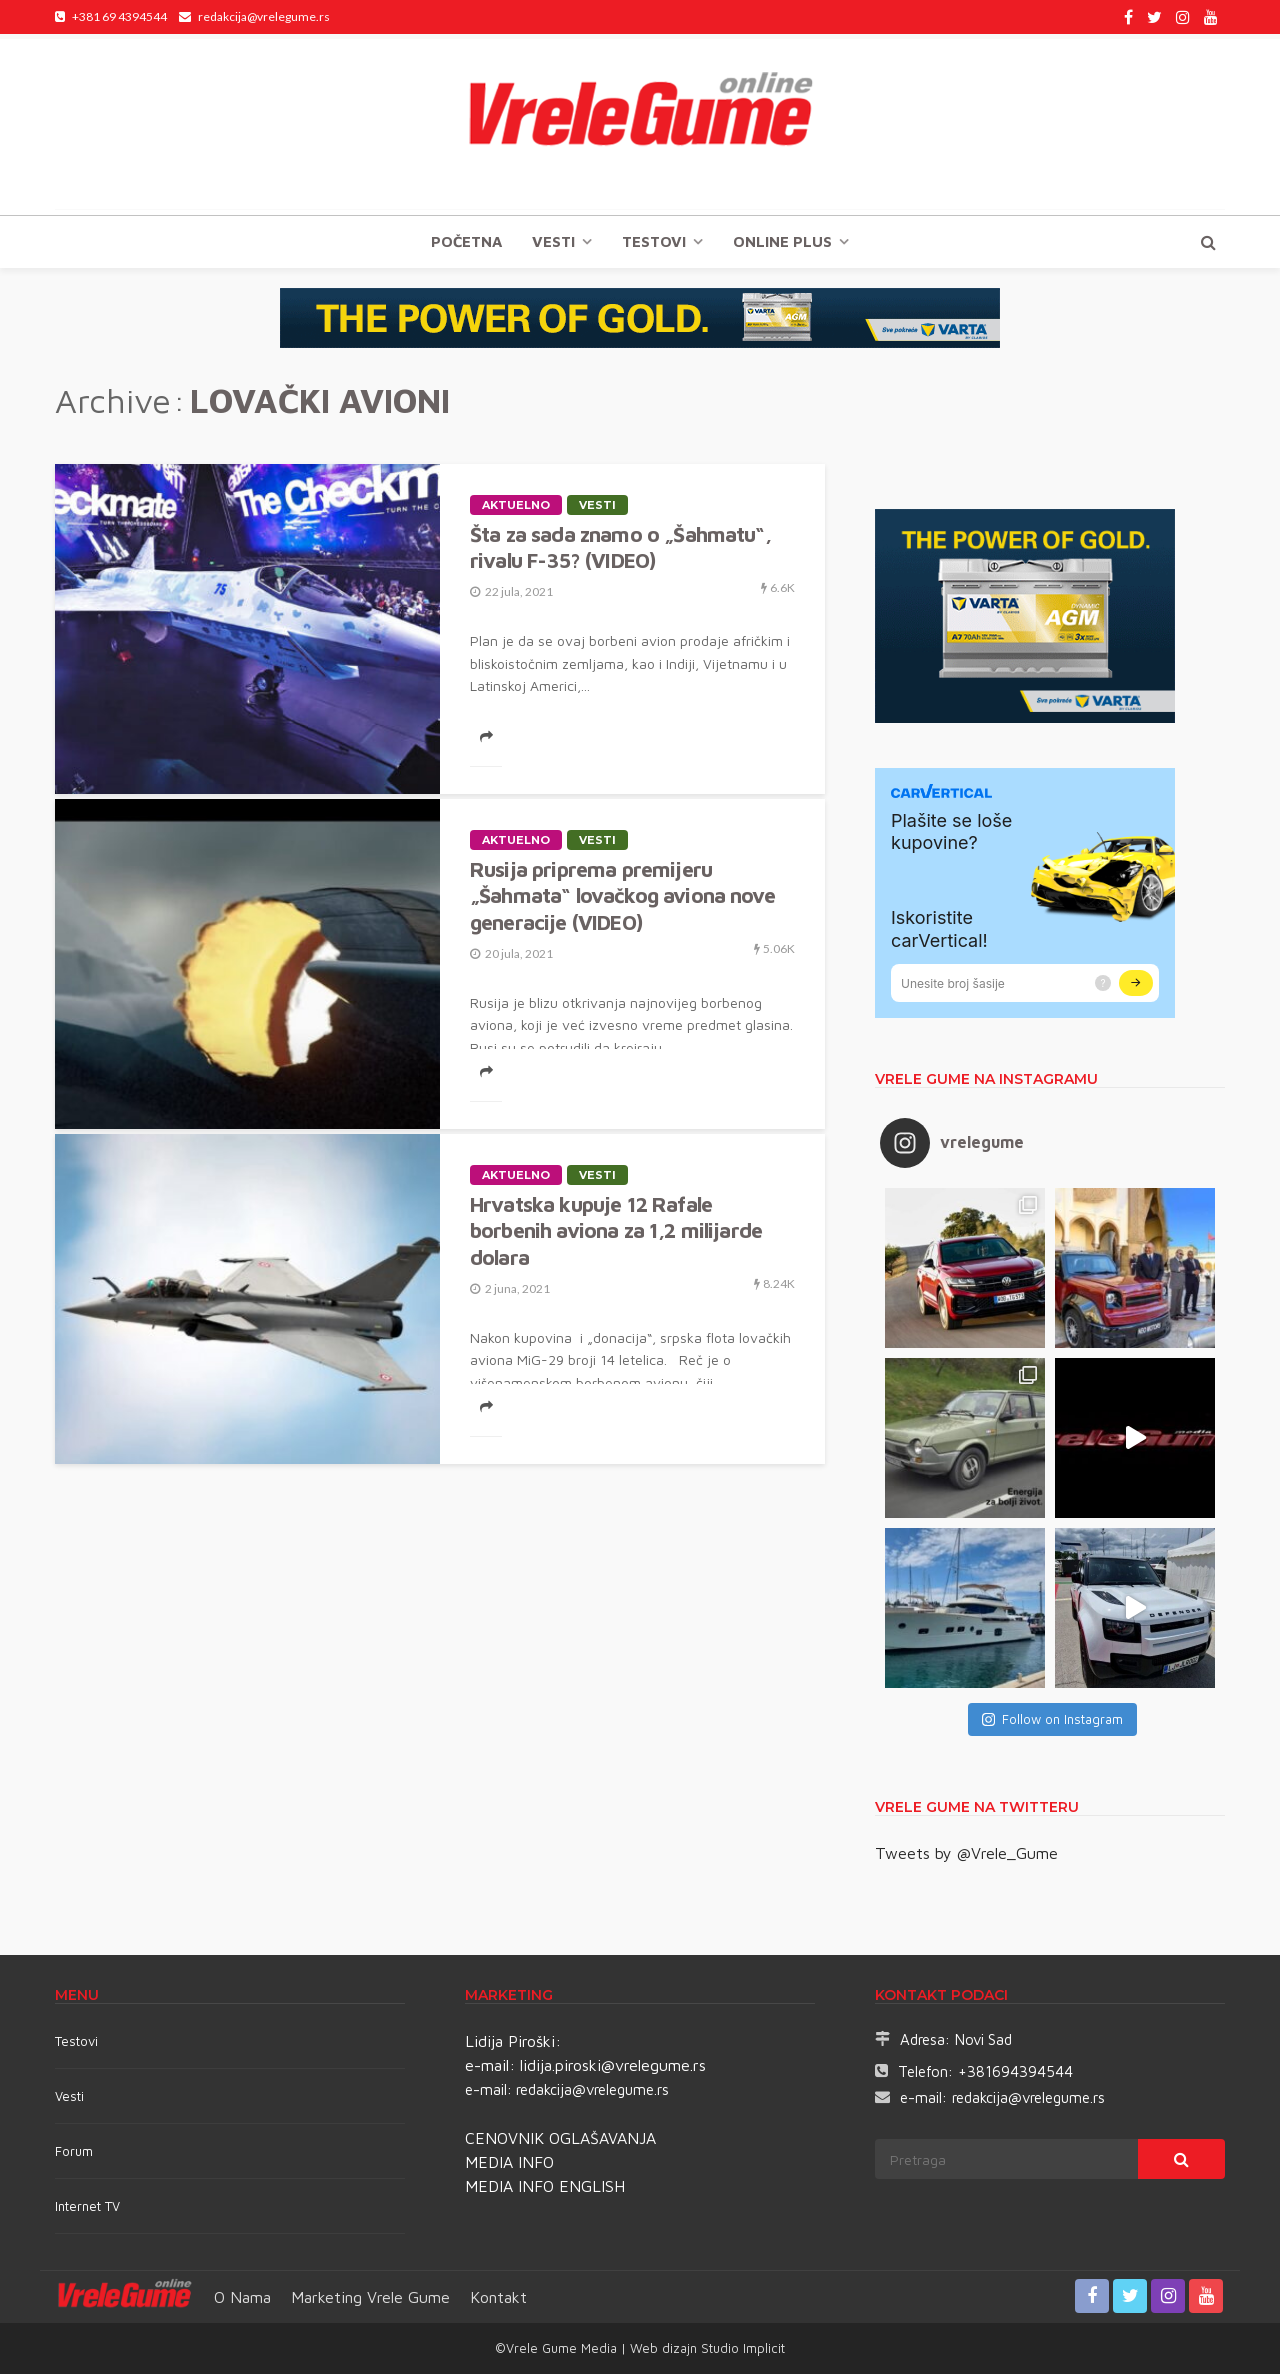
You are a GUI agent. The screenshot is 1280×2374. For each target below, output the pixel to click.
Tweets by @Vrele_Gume (966, 1853)
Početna (466, 241)
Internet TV (87, 2206)
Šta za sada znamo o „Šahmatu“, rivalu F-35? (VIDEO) (620, 547)
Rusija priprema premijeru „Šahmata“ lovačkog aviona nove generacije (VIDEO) (622, 895)
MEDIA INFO (509, 2162)
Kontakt (498, 2297)
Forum (74, 2151)
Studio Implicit (741, 2348)
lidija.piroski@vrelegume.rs (613, 2065)
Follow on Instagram (1052, 1719)
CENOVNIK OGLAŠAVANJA (560, 2138)
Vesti (553, 241)
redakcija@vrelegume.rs (592, 2089)
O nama (242, 2297)
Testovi (76, 2041)
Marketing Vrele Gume (370, 2297)
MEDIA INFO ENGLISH (545, 2186)
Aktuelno (516, 505)
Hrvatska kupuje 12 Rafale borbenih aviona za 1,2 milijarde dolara (616, 1230)
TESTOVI (654, 241)
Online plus (782, 241)
